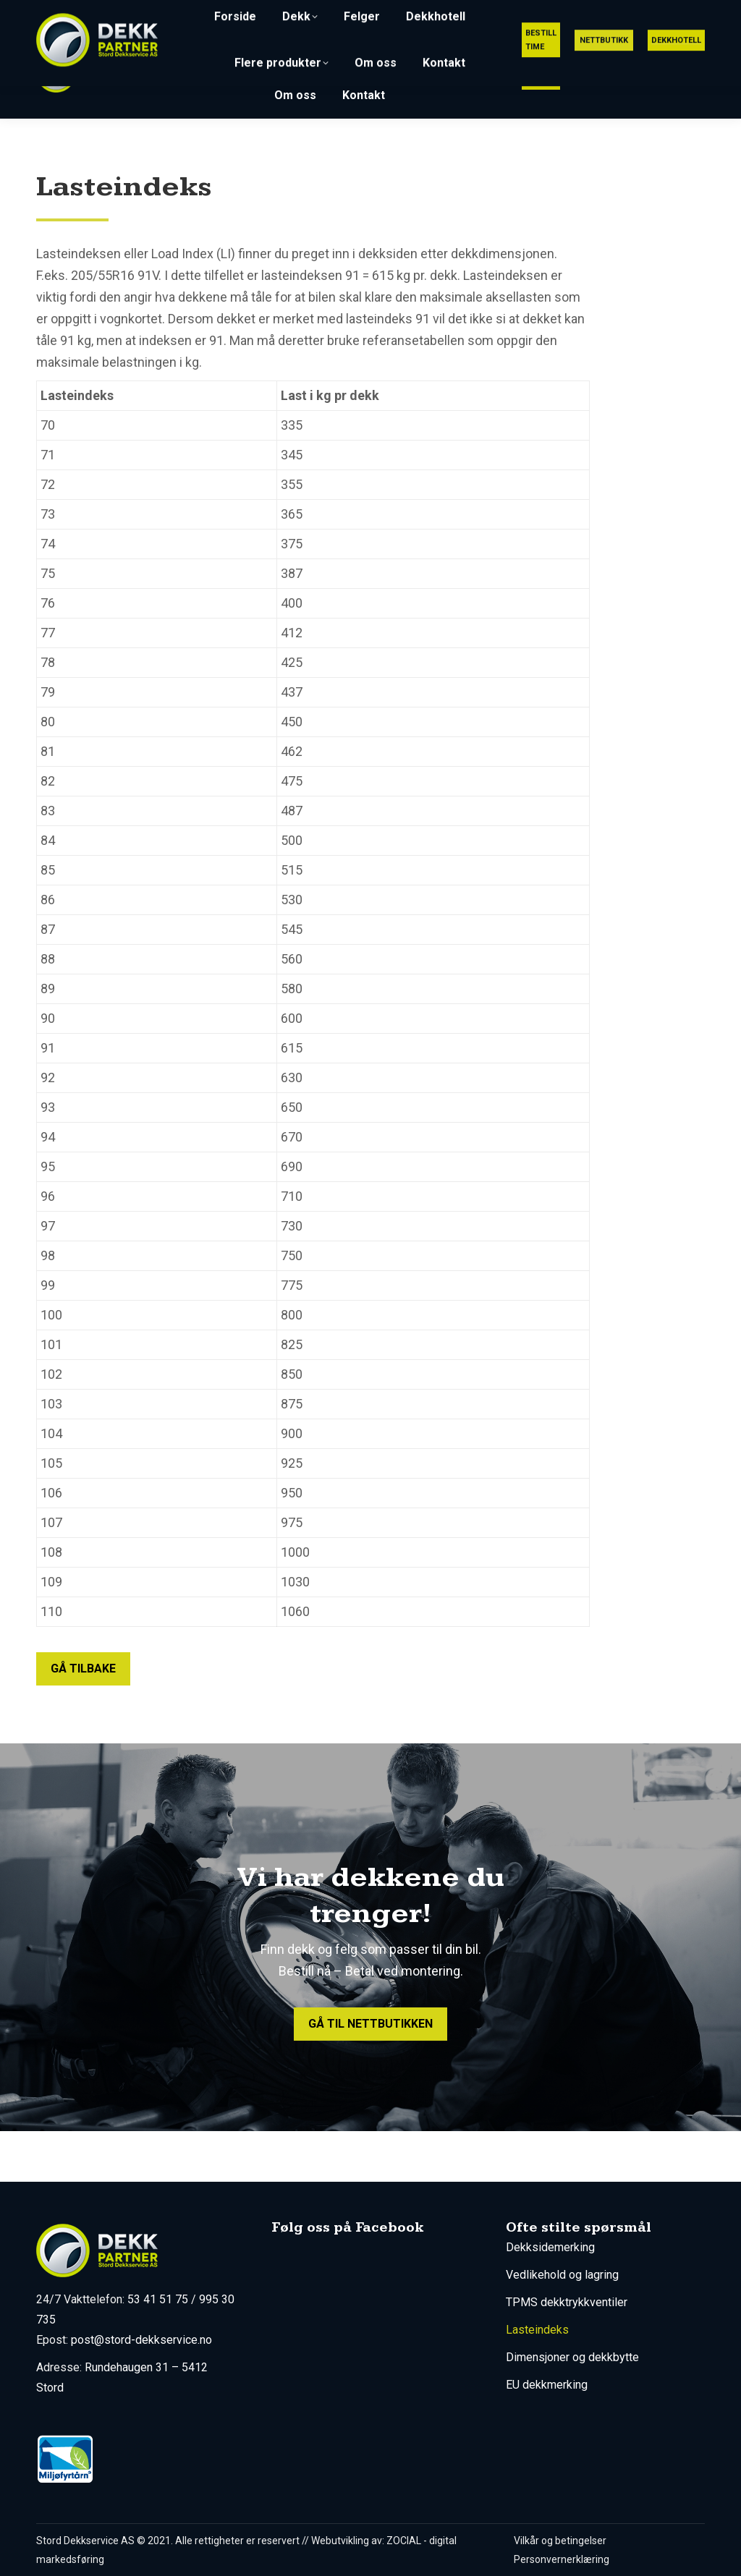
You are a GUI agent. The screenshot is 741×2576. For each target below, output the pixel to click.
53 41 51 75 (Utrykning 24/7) (392, 13)
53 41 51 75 (157, 2299)
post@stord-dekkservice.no (566, 13)
